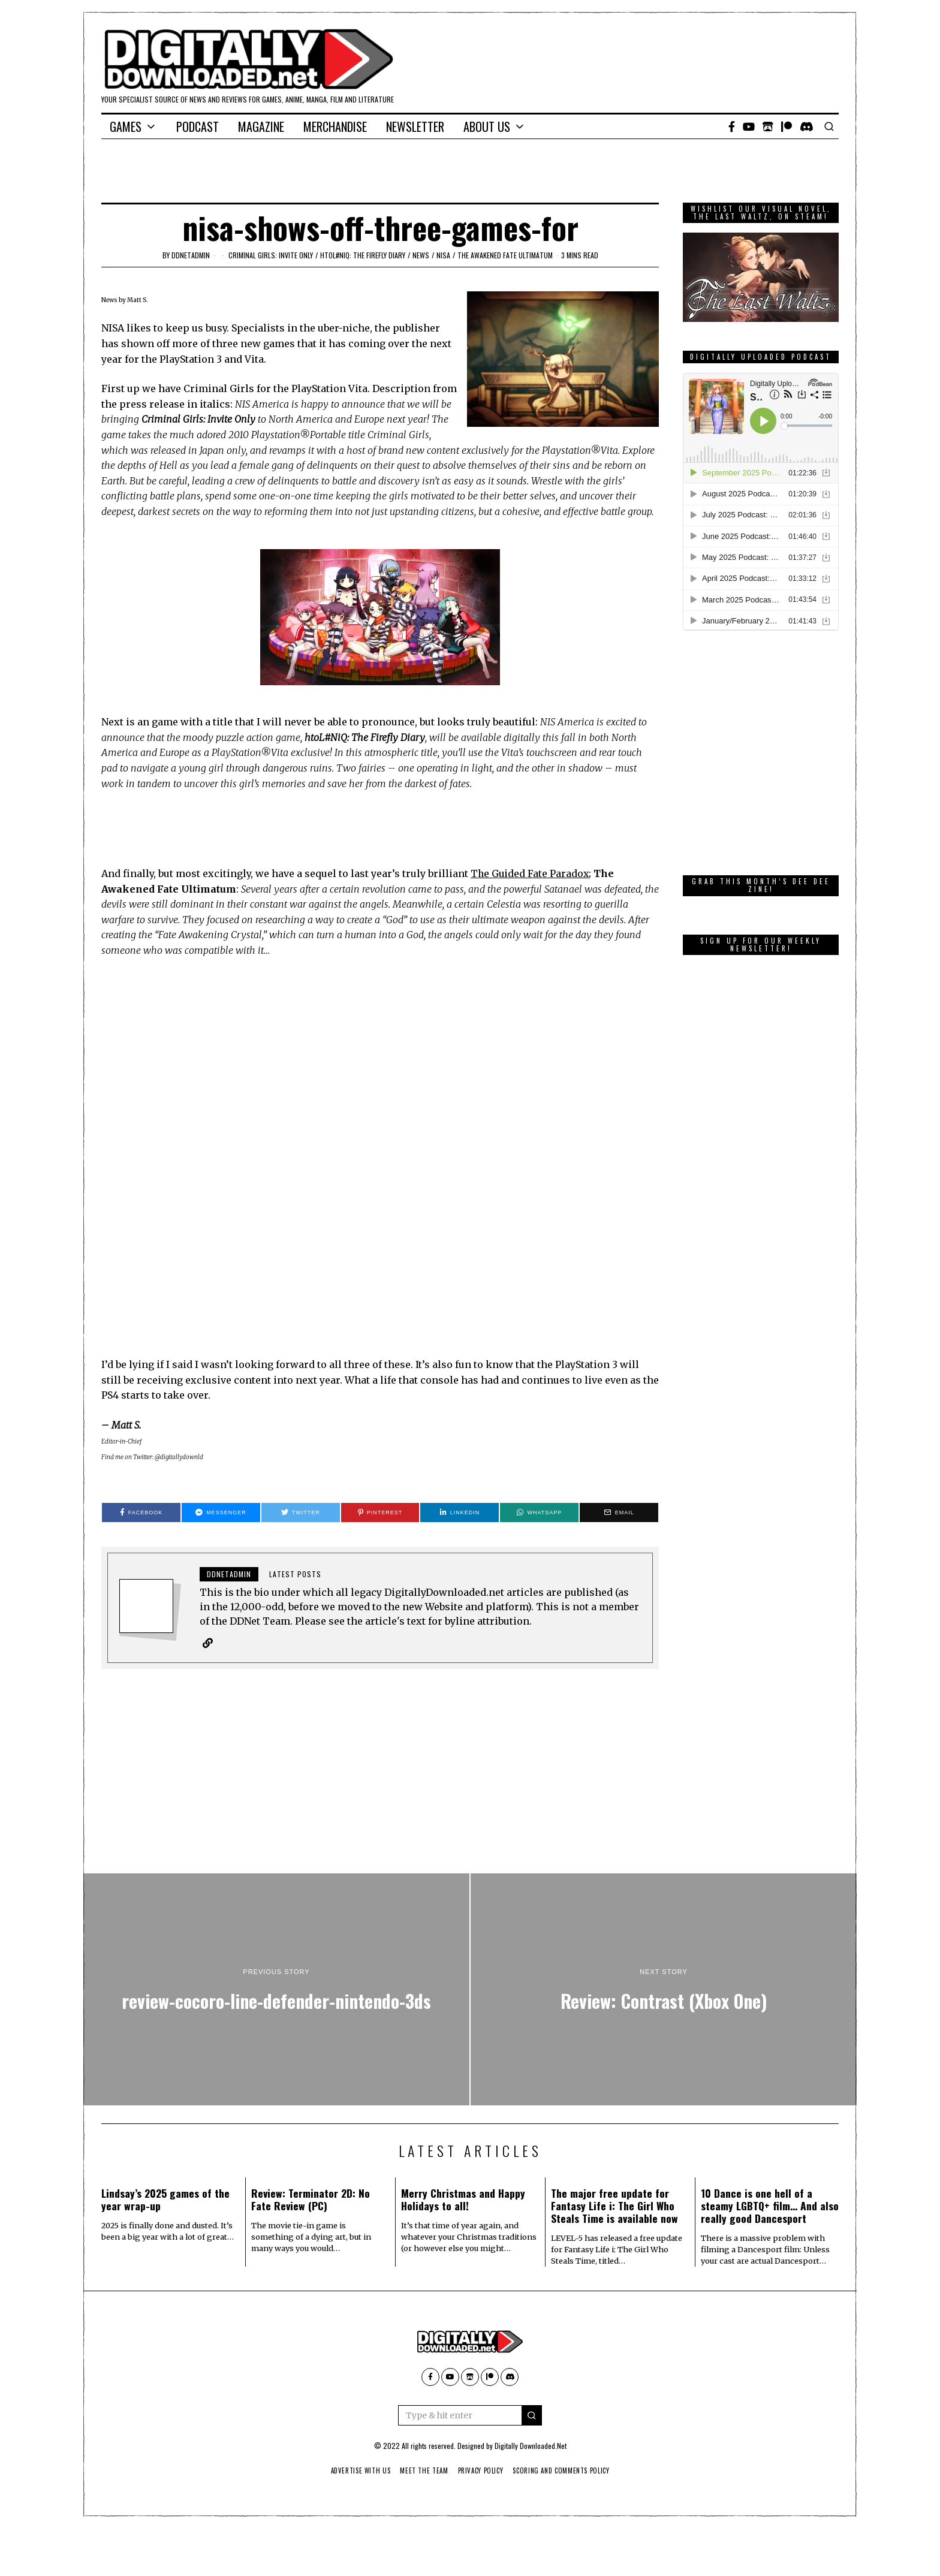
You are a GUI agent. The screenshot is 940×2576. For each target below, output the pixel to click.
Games (125, 126)
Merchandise (335, 126)
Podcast (197, 126)
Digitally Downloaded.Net (531, 2446)
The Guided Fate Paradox (530, 873)
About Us (486, 126)
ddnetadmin (190, 255)
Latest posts (295, 1574)
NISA (443, 255)
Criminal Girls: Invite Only (270, 255)
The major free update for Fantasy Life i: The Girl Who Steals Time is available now (614, 2206)
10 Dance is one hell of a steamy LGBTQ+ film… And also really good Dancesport (770, 2206)
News (420, 255)
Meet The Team (421, 2471)
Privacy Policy (481, 2471)
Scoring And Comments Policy (566, 2471)
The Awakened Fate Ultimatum (505, 255)
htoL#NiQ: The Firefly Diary (362, 255)
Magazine (261, 126)
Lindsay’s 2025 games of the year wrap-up (165, 2200)
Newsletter (415, 126)
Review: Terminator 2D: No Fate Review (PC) (310, 2200)
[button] (532, 2416)
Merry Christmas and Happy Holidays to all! (463, 2200)
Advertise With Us (355, 2471)
